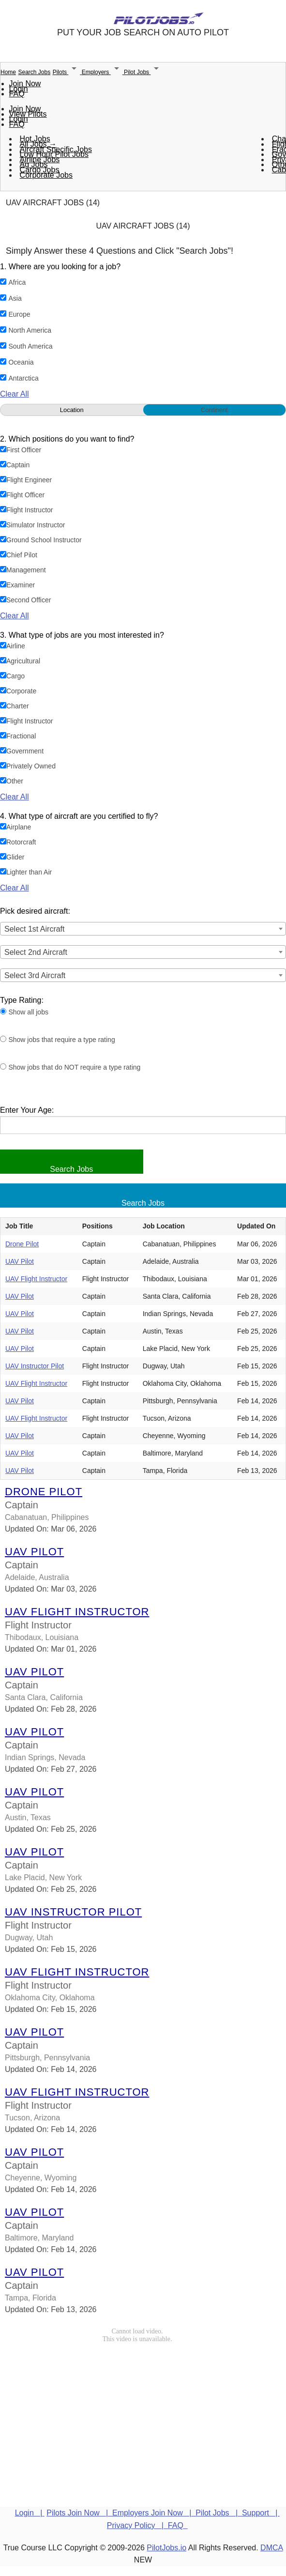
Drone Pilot (22, 1244)
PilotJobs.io (166, 2548)
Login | (30, 2513)
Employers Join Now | (154, 2513)
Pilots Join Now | (79, 2513)
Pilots (67, 72)
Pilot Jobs (143, 72)
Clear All (14, 394)
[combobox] (143, 928)
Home (8, 72)
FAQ (17, 94)
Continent (214, 410)
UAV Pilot (19, 1261)
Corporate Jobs (46, 175)
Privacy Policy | (137, 2525)
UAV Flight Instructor (36, 1279)
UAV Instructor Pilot (34, 1366)
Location (72, 410)
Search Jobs (34, 72)
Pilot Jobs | (219, 2513)
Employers (103, 72)
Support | (261, 2513)
